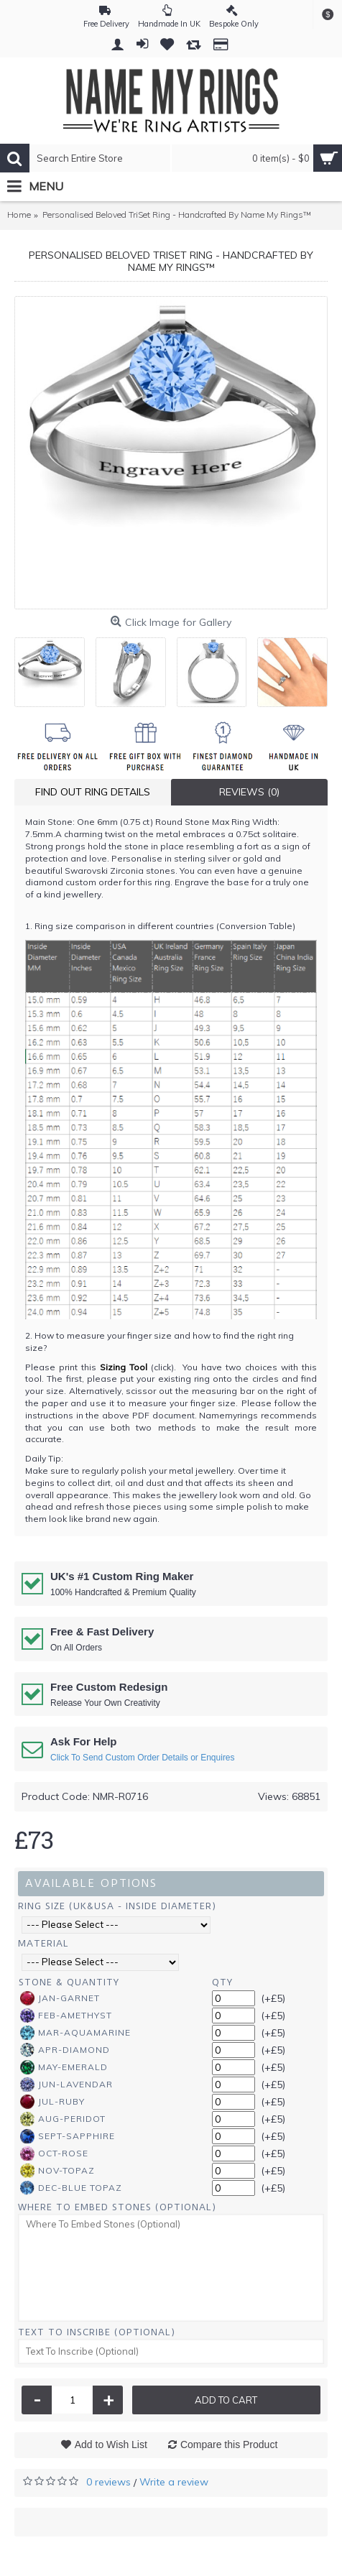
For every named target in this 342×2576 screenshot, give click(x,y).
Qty (222, 1982)
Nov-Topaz (57, 2171)
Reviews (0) (249, 791)
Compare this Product (228, 2444)
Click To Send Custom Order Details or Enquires (142, 1758)
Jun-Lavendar (66, 2084)
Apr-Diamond (65, 2050)
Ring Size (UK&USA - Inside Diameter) (117, 1906)
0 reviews (108, 2481)
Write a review (173, 2481)
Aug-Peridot (63, 2119)
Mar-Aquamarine (75, 2033)
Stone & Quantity (69, 1982)
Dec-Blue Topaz (71, 2188)
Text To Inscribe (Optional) (96, 2332)
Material (43, 1943)
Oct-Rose (54, 2153)
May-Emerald (64, 2067)
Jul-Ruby (52, 2102)
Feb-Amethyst (66, 2015)
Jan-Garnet (60, 1998)
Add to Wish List (111, 2444)
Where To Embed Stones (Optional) (117, 2207)
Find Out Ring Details (92, 791)
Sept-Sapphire (67, 2136)
